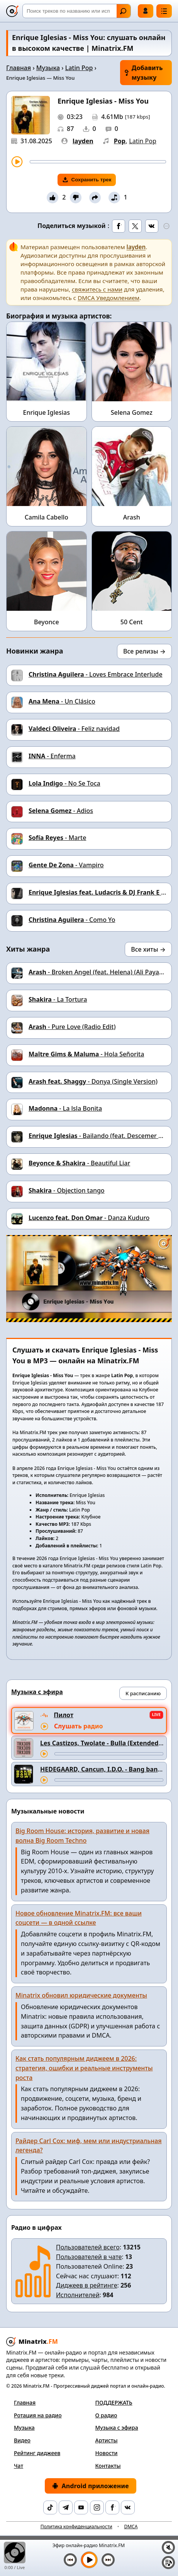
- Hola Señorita (86, 1054)
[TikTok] (50, 2507)
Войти (145, 11)
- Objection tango (67, 1190)
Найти (123, 11)
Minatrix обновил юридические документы (81, 1995)
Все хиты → (148, 949)
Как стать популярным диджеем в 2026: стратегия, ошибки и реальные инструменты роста (84, 2068)
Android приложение (90, 2486)
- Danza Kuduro (89, 1217)
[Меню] (164, 11)
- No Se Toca (64, 783)
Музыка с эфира (116, 2427)
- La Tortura (58, 999)
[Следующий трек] (108, 2559)
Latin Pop (79, 68)
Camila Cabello (46, 517)
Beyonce (46, 622)
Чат (18, 2465)
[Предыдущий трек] (70, 2559)
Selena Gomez (132, 412)
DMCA (130, 2526)
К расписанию (143, 1693)
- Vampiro (66, 865)
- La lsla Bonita (65, 1108)
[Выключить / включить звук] (168, 2547)
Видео (22, 2440)
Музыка (48, 68)
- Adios (61, 810)
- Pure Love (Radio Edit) (72, 1026)
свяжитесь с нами (97, 289)
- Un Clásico (62, 701)
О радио (106, 2415)
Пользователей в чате (89, 2257)
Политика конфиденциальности (76, 2526)
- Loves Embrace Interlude (96, 674)
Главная (18, 68)
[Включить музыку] (89, 2559)
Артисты (106, 2440)
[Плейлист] (168, 2562)
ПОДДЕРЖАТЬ (113, 2402)
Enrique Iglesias (46, 412)
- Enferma (52, 756)
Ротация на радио (38, 2415)
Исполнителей (78, 2295)
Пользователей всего (88, 2247)
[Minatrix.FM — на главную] (12, 11)
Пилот (63, 1715)
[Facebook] (112, 2507)
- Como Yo (72, 919)
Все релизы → (144, 651)
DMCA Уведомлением (108, 298)
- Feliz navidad (74, 728)
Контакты (108, 2465)
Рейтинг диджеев (37, 2453)
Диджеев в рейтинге (86, 2285)
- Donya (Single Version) (93, 1081)
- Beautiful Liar (79, 1163)
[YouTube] (81, 2507)
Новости (106, 2453)
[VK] (128, 2507)
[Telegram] (66, 2507)
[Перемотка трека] (98, 161)
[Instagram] (97, 2507)
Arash (131, 517)
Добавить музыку (144, 73)
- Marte (57, 837)
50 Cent (131, 622)
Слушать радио (78, 1726)
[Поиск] (76, 11)
